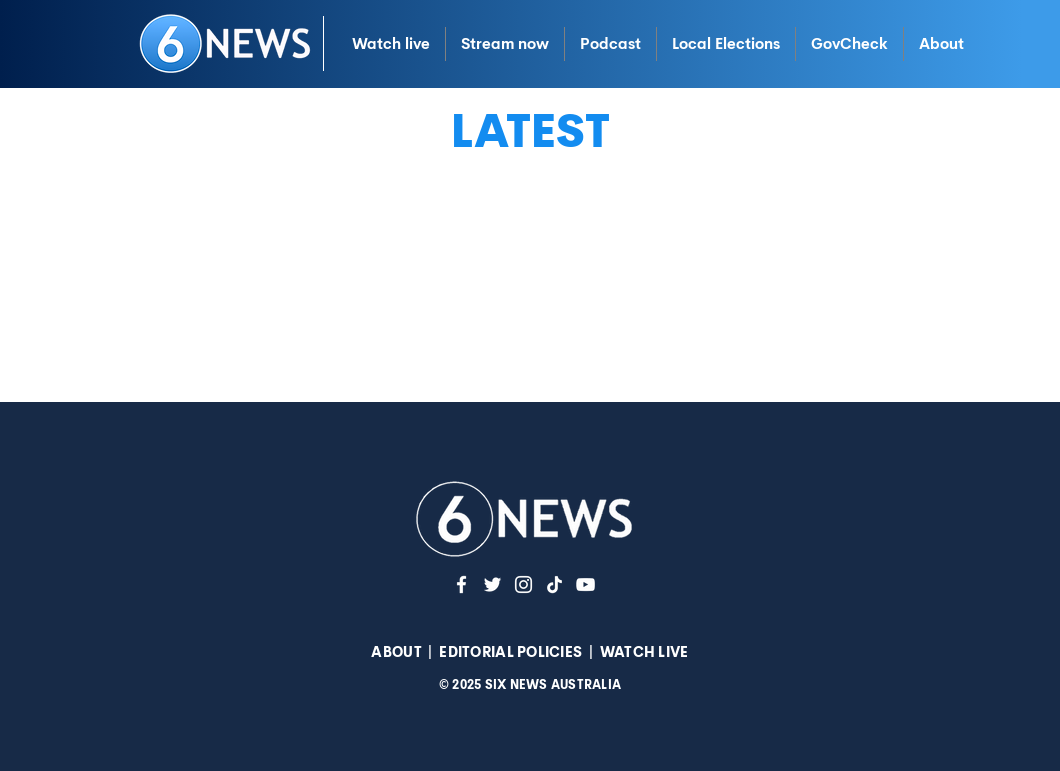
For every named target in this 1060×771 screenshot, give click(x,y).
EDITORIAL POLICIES (510, 652)
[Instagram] (523, 584)
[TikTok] (554, 584)
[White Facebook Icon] (461, 584)
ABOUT (396, 652)
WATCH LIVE (644, 652)
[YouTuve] (585, 584)
